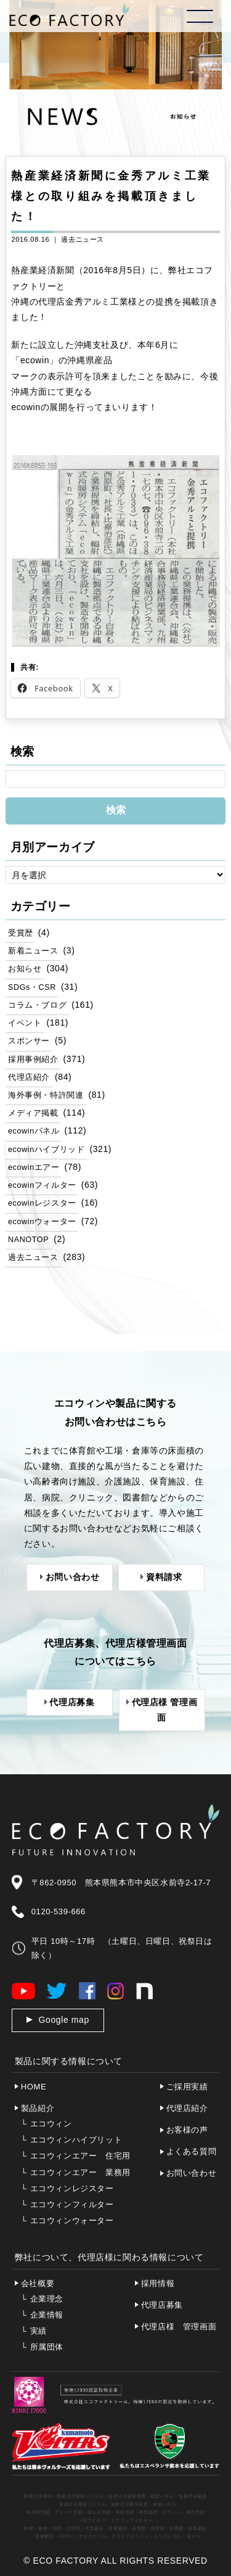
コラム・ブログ (37, 1005)
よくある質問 (191, 2151)
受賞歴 (20, 933)
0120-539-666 (58, 1911)
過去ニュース (82, 239)
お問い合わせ (191, 2173)
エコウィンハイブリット (71, 2139)
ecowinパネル (34, 1131)
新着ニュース (33, 951)
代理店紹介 (29, 1077)
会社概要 (37, 2283)
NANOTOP (28, 1239)
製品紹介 (37, 2108)
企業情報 (42, 2314)
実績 (34, 2330)
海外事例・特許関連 (45, 1095)
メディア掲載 (33, 1113)
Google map (64, 2020)
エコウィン (46, 2123)
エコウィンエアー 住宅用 (76, 2155)
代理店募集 (162, 2305)
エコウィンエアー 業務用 (76, 2172)
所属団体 (42, 2347)
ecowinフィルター (42, 1185)
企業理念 (42, 2298)
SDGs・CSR (32, 987)
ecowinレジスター (42, 1203)
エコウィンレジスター (67, 2188)
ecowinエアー (34, 1167)
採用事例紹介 (33, 1059)
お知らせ (24, 969)
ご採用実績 (187, 2086)
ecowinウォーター (42, 1221)
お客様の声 (187, 2129)
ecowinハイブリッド (46, 1149)
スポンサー (29, 1041)
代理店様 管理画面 (178, 2326)
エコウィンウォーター (67, 2220)
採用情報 (157, 2283)
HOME (33, 2086)
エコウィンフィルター (67, 2204)
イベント (24, 1023)
